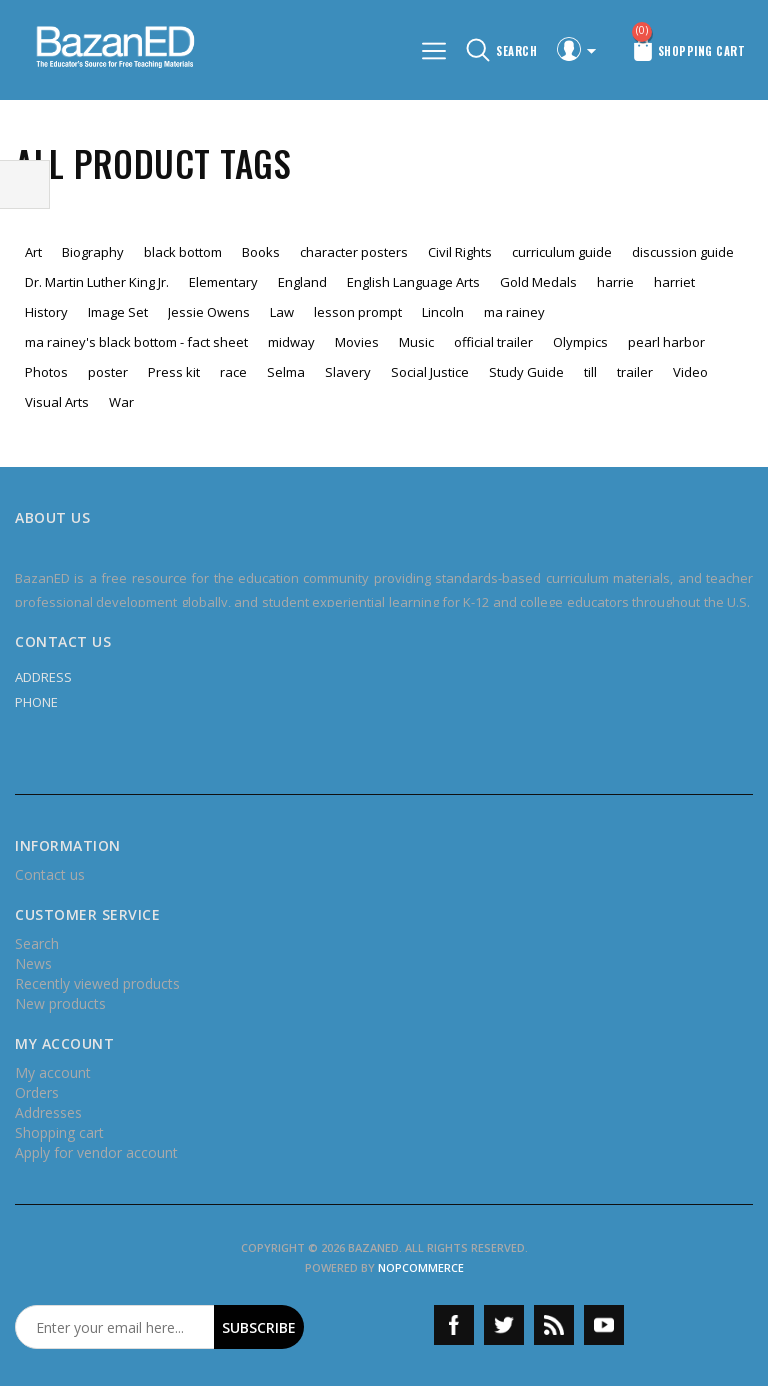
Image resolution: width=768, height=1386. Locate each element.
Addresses (48, 1112)
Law (282, 312)
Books (261, 252)
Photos (46, 372)
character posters (354, 252)
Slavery (348, 372)
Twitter (504, 1325)
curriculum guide (562, 252)
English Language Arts (413, 282)
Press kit (174, 372)
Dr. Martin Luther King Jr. (97, 282)
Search (37, 943)
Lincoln (443, 312)
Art (33, 252)
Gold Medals (538, 282)
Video (690, 372)
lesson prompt (358, 312)
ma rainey (514, 312)
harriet (674, 282)
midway (291, 342)
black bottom (183, 252)
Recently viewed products (97, 983)
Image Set (118, 312)
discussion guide (683, 252)
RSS (554, 1325)
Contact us (50, 874)
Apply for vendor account (96, 1152)
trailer (635, 372)
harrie (615, 282)
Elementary (223, 282)
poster (108, 372)
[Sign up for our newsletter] (115, 1327)
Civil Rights (460, 252)
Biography (93, 252)
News (33, 963)
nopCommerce (421, 1267)
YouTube (604, 1325)
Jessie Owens (209, 312)
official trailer (493, 342)
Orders (37, 1092)
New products (60, 1003)
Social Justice (430, 372)
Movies (357, 342)
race (233, 372)
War (121, 402)
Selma (286, 372)
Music (416, 342)
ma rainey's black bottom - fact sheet (136, 342)
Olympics (580, 342)
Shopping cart (59, 1132)
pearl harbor (666, 342)
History (46, 312)
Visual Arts (57, 402)
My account (53, 1072)
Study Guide (526, 372)
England (302, 282)
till (590, 372)
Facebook (454, 1325)
